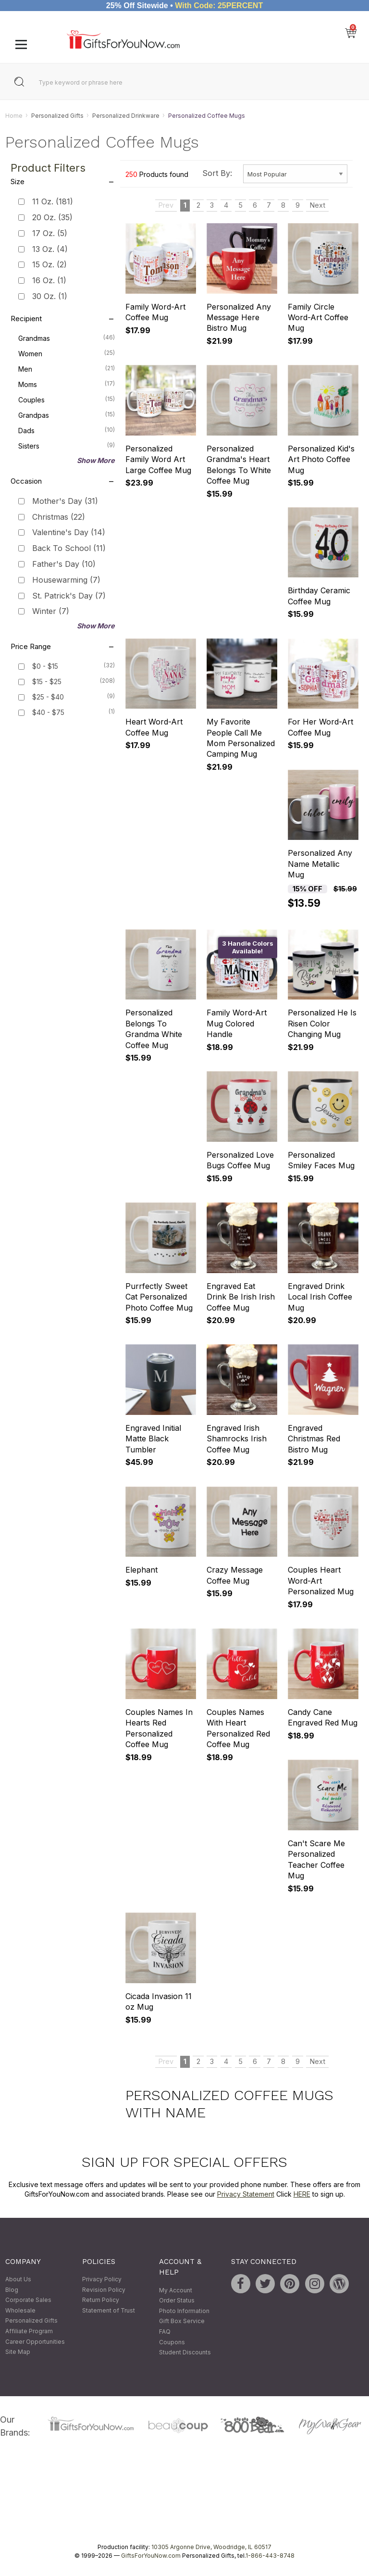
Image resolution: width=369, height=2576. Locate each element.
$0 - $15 (45, 667)
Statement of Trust (108, 2310)
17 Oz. (49, 233)
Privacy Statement (245, 2194)
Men (66, 368)
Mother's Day (65, 501)
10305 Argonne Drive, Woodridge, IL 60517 (211, 2547)
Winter (50, 611)
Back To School (69, 548)
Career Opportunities (35, 2341)
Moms (66, 383)
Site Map (17, 2352)
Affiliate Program (29, 2331)
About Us (18, 2279)
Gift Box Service (182, 2321)
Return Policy (100, 2300)
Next (317, 205)
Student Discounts (185, 2352)
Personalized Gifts (57, 115)
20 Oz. (52, 217)
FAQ (165, 2331)
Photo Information (184, 2310)
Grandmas (66, 337)
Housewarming (66, 580)
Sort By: (217, 173)
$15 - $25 (47, 682)
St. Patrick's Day (69, 595)
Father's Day (64, 564)
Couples (66, 399)
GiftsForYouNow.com (151, 2556)
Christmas (58, 517)
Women (66, 353)
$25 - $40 (48, 697)
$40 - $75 (48, 713)
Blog (11, 2289)
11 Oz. (52, 202)
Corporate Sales (28, 2300)
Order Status (177, 2300)
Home (14, 115)
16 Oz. (49, 281)
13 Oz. (50, 249)
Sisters (66, 445)
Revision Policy (103, 2289)
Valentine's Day (68, 533)
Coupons (172, 2342)
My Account (175, 2290)
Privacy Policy (102, 2279)
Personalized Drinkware (126, 115)
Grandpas (66, 414)
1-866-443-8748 (270, 2556)
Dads (66, 430)
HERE (302, 2194)
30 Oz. (49, 296)
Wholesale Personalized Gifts (31, 2316)
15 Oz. (49, 265)
